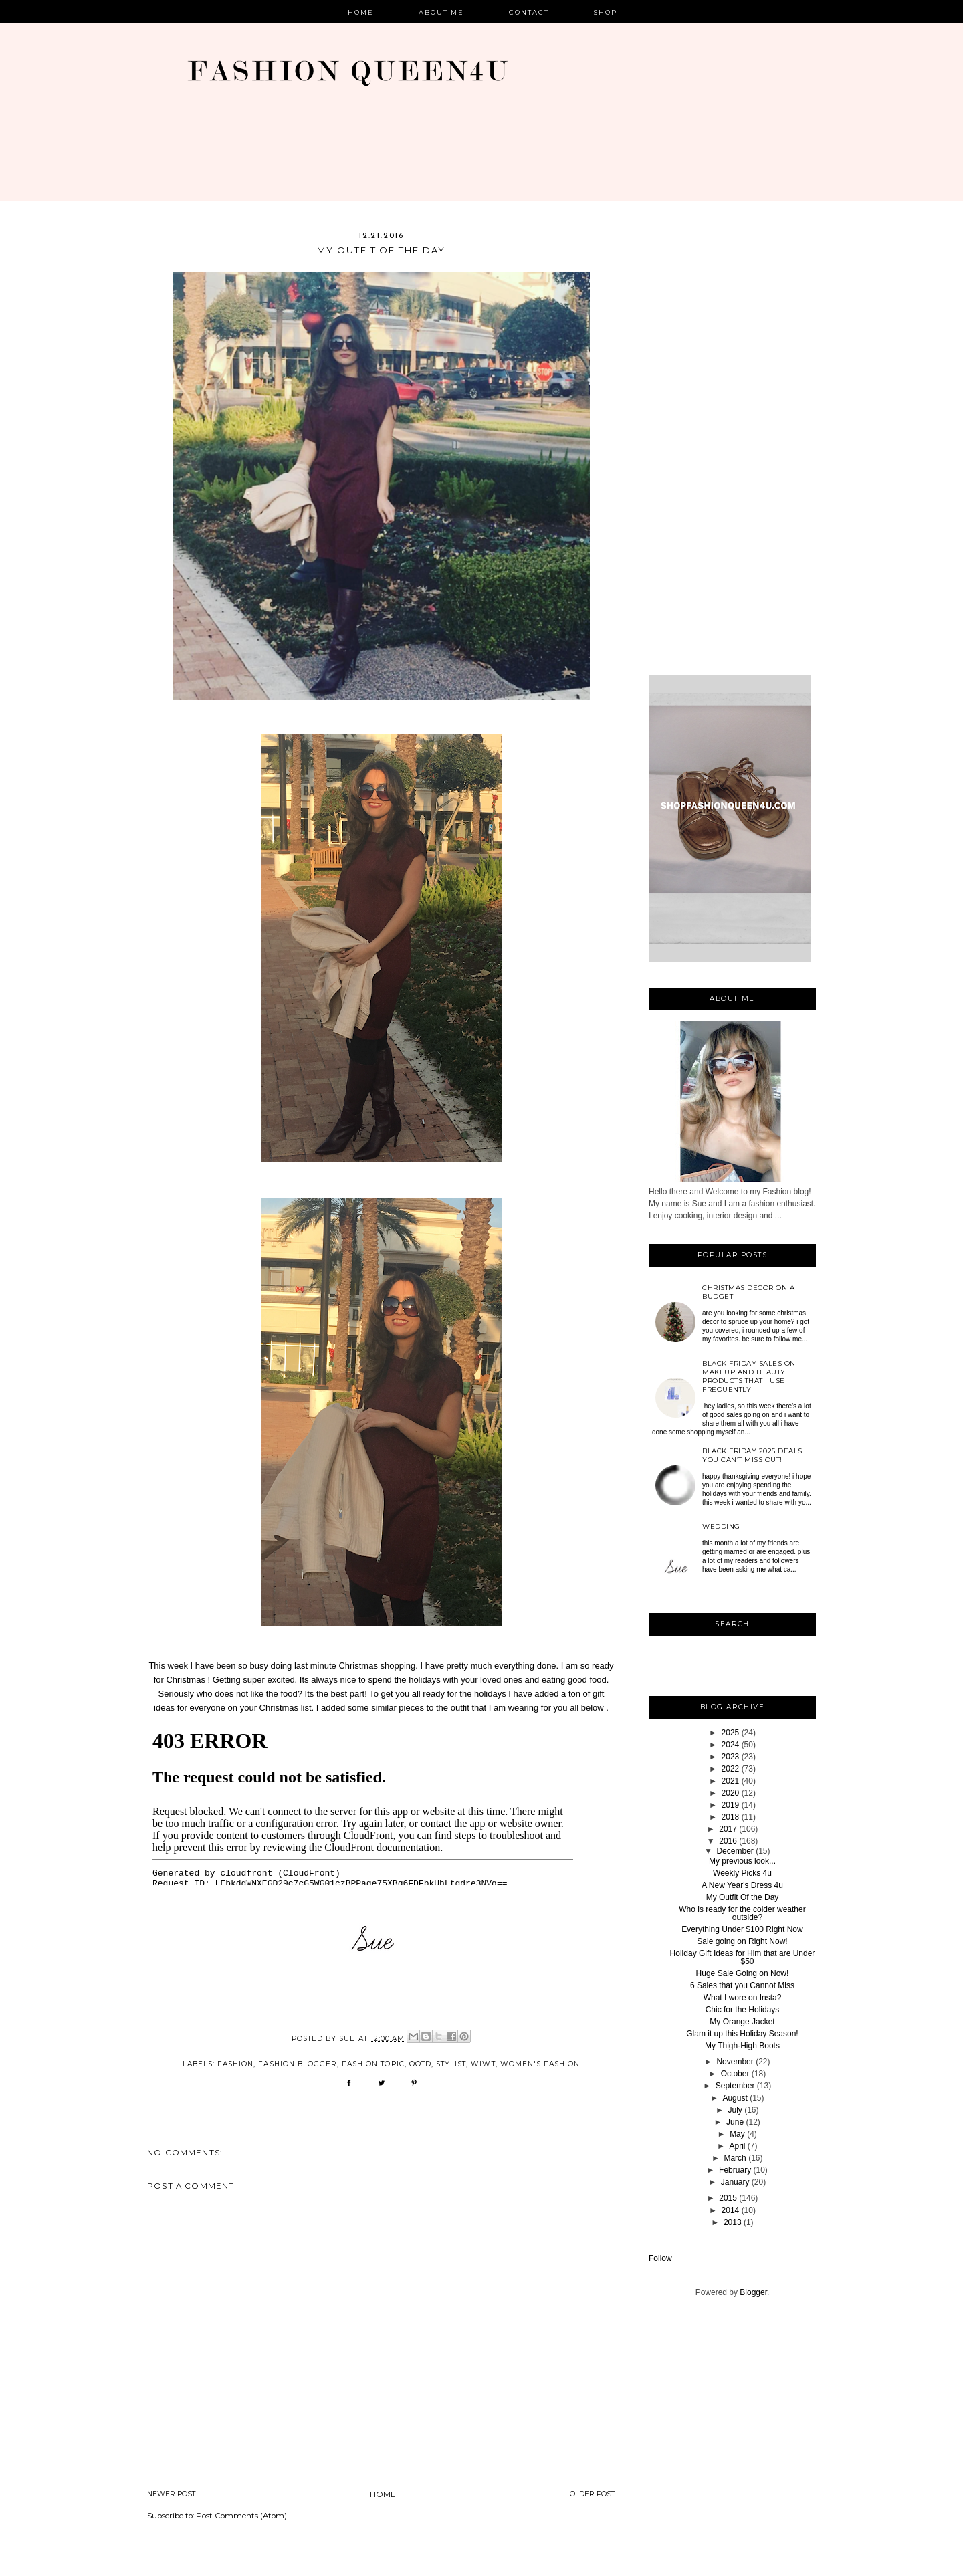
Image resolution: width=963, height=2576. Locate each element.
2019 (731, 1805)
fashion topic (373, 2064)
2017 (728, 1829)
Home (361, 12)
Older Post (592, 2494)
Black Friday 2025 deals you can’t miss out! (752, 1455)
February (735, 2170)
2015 (728, 2198)
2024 (731, 1744)
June (735, 2122)
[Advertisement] (732, 452)
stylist (451, 2064)
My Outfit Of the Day (742, 1897)
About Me (442, 12)
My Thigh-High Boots (742, 2045)
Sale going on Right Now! (742, 1941)
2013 (733, 2222)
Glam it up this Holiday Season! (742, 2033)
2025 (731, 1732)
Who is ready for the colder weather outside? (742, 1913)
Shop (605, 12)
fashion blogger (297, 2064)
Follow (660, 2258)
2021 (731, 1781)
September (735, 2085)
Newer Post (171, 2494)
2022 (731, 1769)
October (735, 2073)
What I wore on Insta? (743, 1997)
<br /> (362, 1800)
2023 (731, 1756)
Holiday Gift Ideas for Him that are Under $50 (742, 1957)
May (737, 2134)
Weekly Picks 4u (742, 1873)
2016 (728, 1841)
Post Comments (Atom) (241, 2515)
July (735, 2110)
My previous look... (742, 1861)
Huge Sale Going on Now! (742, 1973)
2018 (731, 1817)
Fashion (235, 2064)
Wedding (721, 1526)
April (737, 2146)
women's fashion (540, 2064)
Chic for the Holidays (743, 2009)
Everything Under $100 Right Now (741, 1929)
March (735, 2158)
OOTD (420, 2064)
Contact (529, 12)
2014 (731, 2210)
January (735, 2182)
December (734, 1851)
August (734, 2098)
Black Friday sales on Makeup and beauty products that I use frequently (749, 1376)
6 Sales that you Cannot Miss (742, 1985)
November (734, 2061)
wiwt (483, 2064)
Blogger (753, 2292)
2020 (731, 1793)
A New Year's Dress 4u (742, 1885)
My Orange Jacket (742, 2021)
